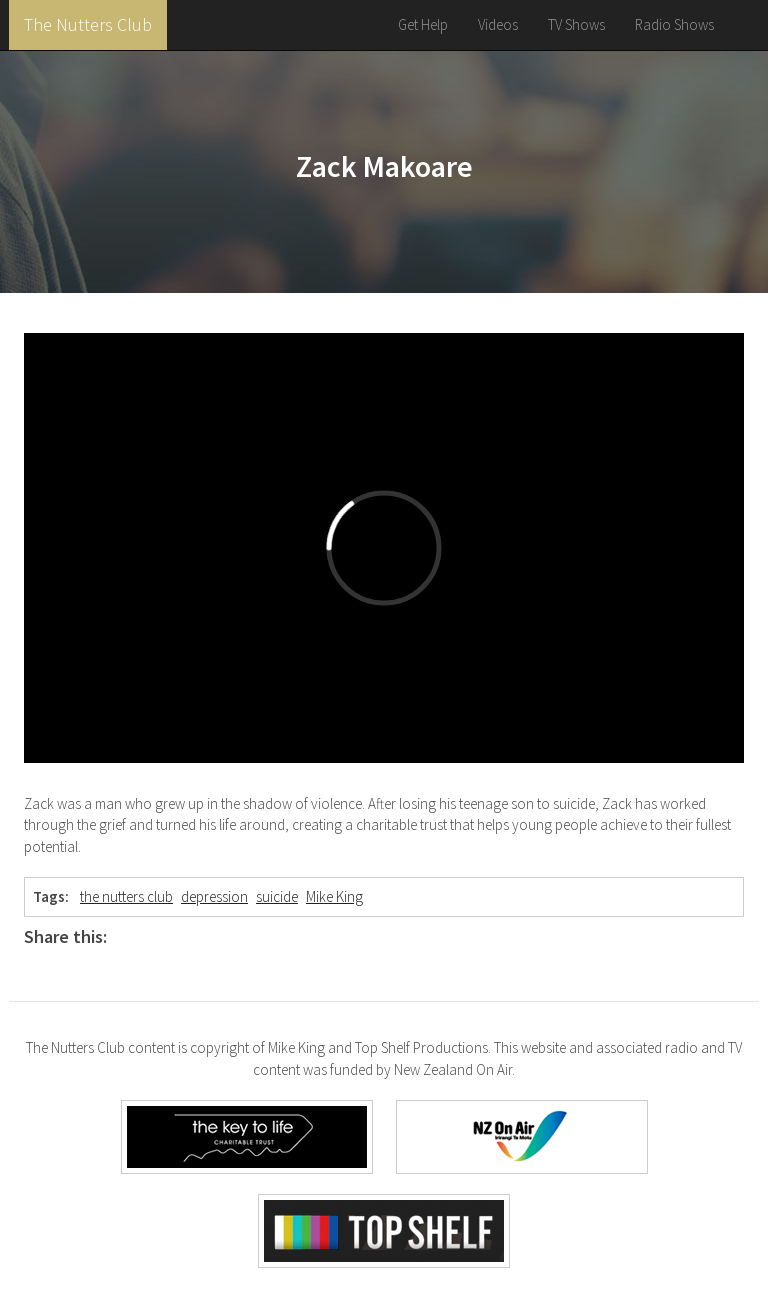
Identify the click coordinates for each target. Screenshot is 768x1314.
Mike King (334, 896)
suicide (277, 896)
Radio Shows (674, 24)
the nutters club (126, 896)
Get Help (423, 24)
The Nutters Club (88, 24)
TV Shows (576, 24)
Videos (498, 24)
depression (214, 896)
